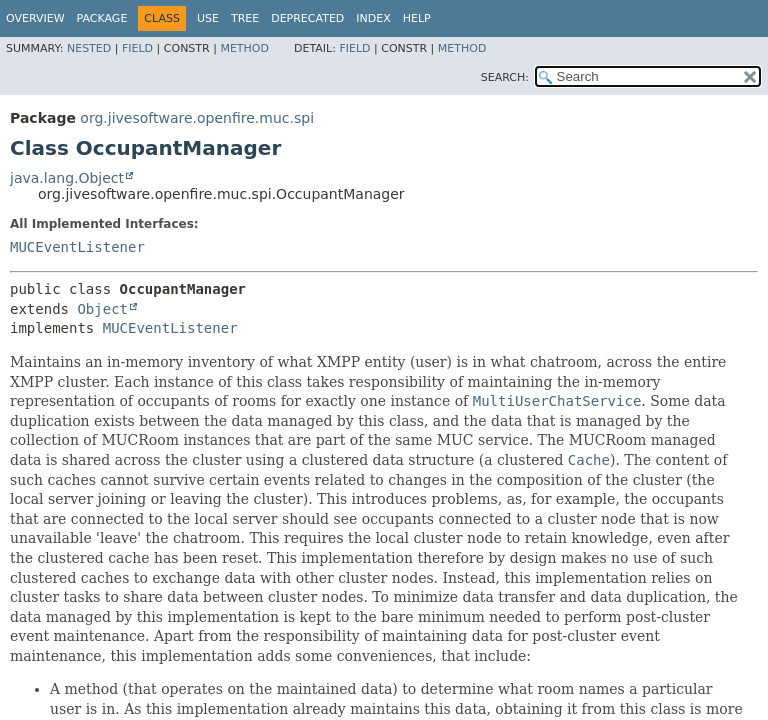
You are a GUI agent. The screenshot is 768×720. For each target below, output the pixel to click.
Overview (35, 18)
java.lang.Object (67, 178)
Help (417, 18)
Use (208, 18)
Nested (89, 48)
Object (102, 309)
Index (373, 18)
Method (244, 48)
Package (102, 18)
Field (137, 48)
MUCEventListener (77, 247)
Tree (245, 18)
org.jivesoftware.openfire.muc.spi (197, 118)
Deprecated (307, 18)
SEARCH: (505, 77)
